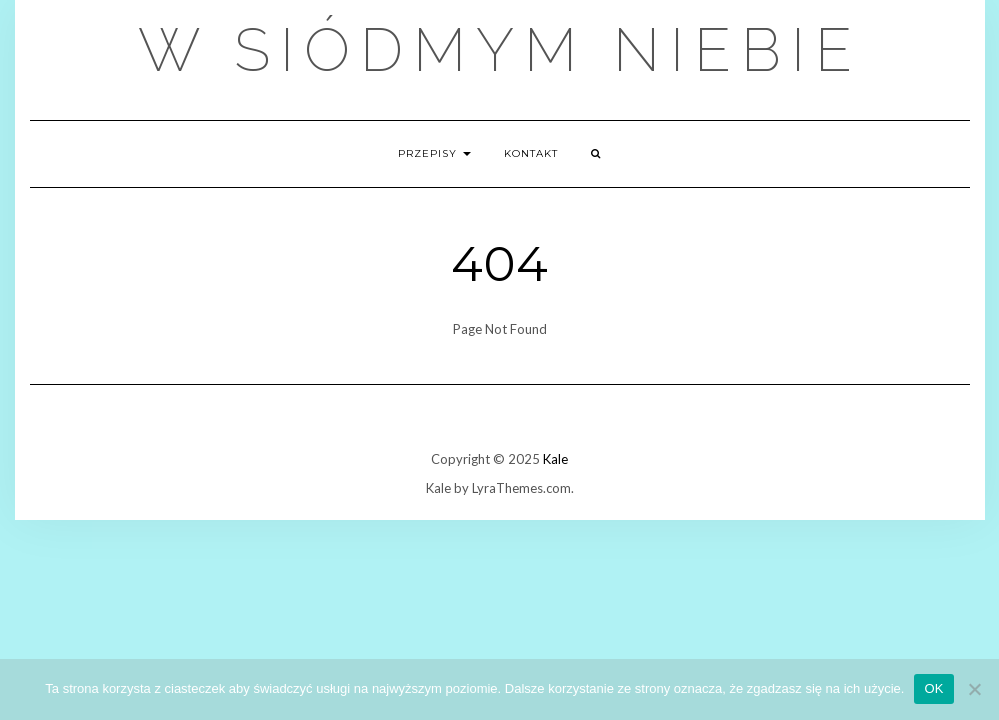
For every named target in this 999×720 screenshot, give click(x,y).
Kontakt (531, 153)
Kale (555, 459)
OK (933, 688)
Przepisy (434, 153)
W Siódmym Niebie (500, 50)
